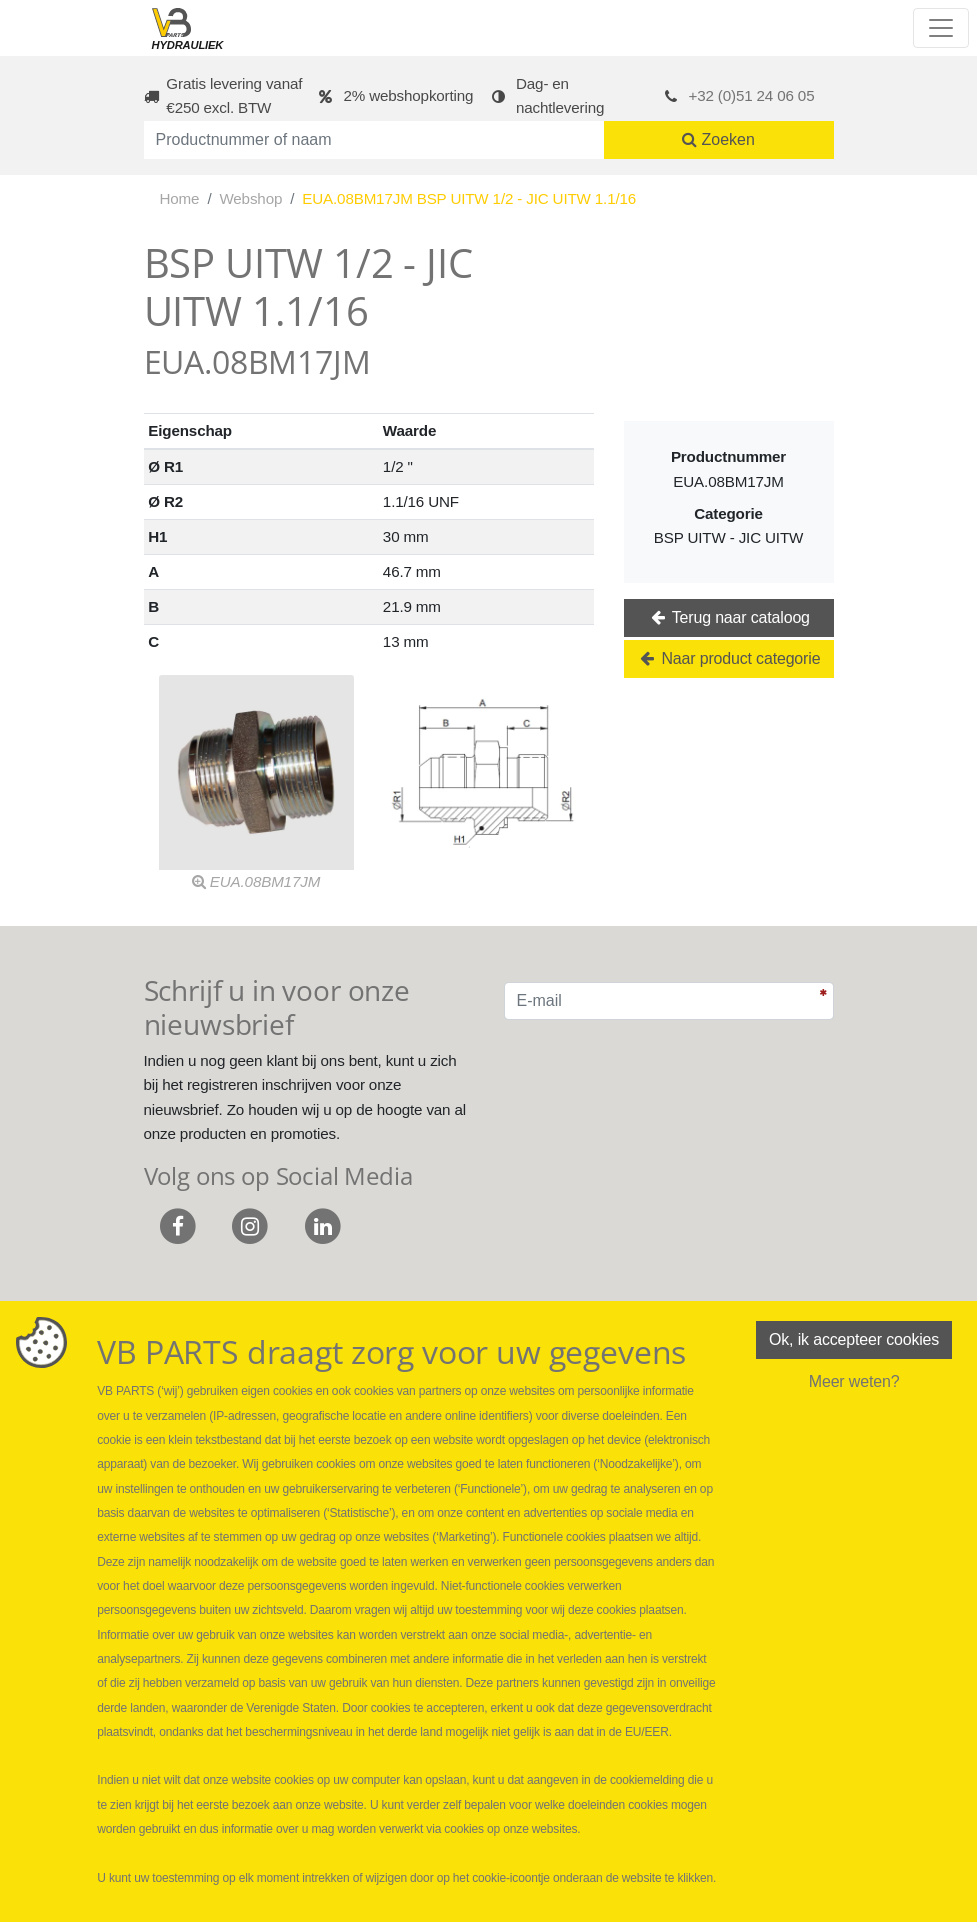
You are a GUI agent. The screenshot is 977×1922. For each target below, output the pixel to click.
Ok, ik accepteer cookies (854, 1339)
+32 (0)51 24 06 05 (752, 95)
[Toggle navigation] (941, 28)
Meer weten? (854, 1381)
